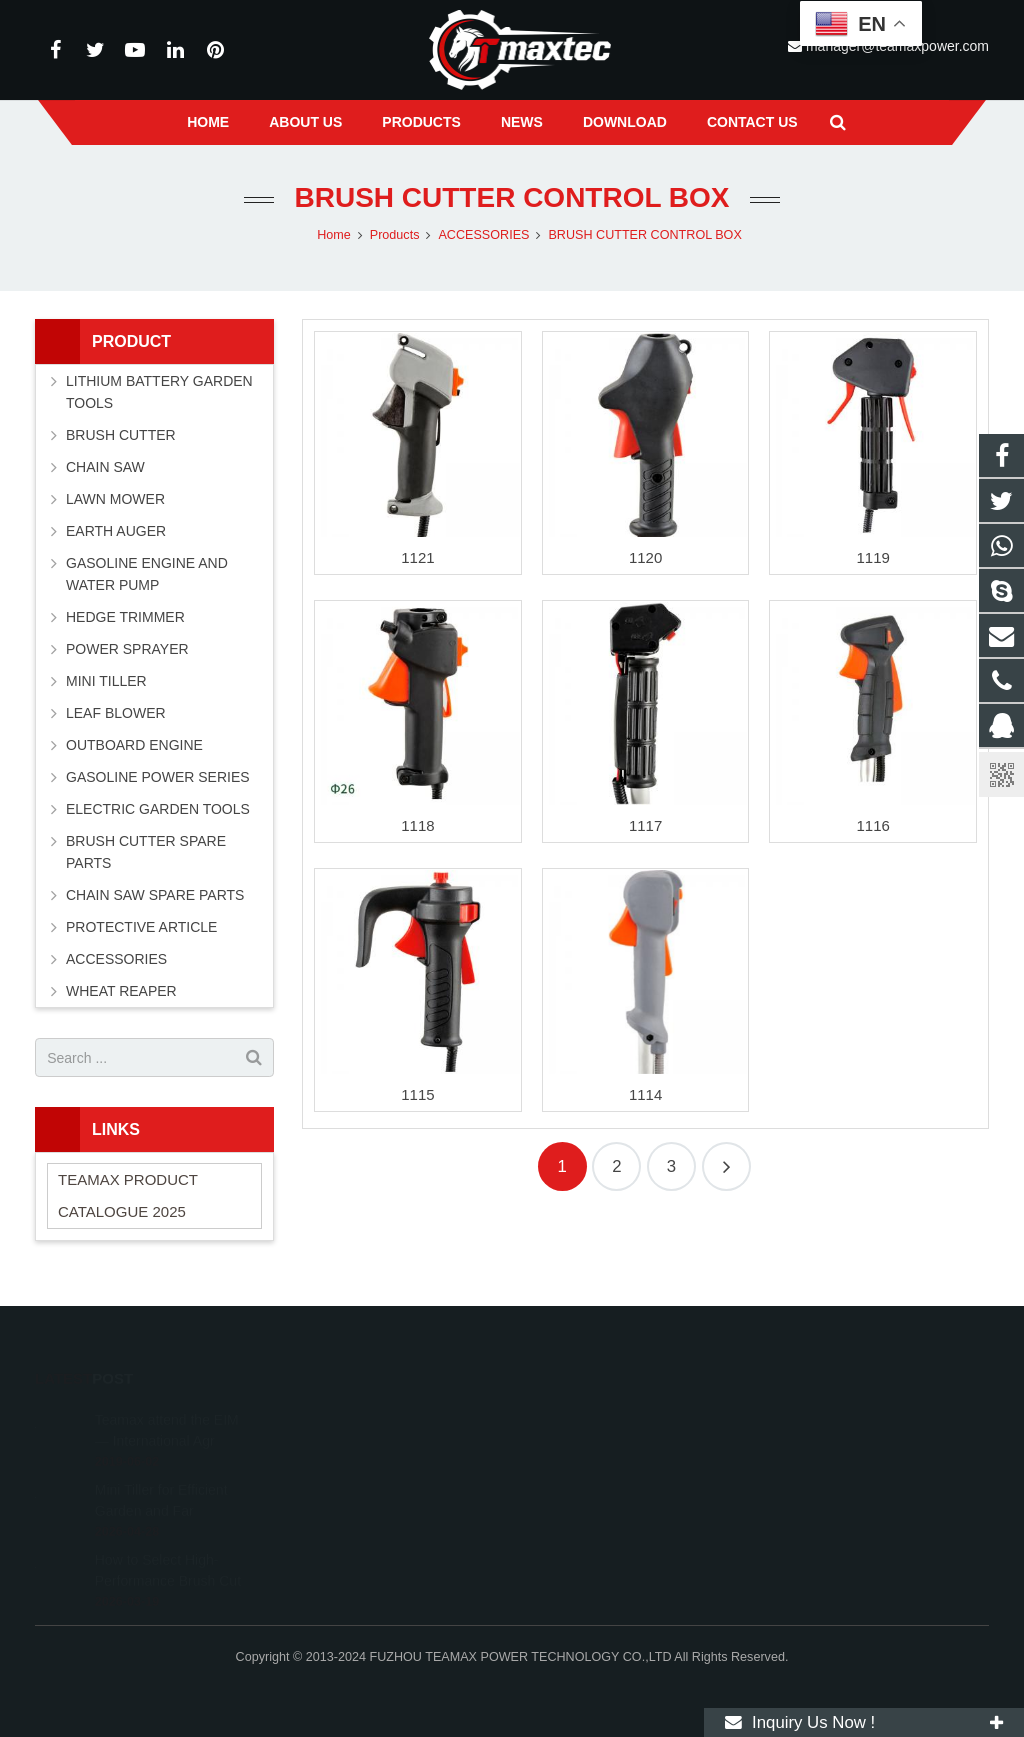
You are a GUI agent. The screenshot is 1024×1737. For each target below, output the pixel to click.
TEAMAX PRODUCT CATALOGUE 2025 (128, 1195)
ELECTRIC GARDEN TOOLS (158, 809)
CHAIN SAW (105, 467)
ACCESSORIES (116, 959)
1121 (417, 557)
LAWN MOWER (115, 499)
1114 (645, 1094)
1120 (645, 557)
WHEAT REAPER (121, 991)
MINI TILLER (106, 681)
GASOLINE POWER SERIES (158, 777)
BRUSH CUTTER (121, 435)
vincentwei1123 (587, 1530)
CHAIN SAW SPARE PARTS (155, 895)
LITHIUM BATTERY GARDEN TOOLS (159, 392)
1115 (417, 1094)
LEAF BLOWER (116, 713)
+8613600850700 (593, 1443)
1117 (645, 825)
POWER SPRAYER (127, 649)
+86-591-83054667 (596, 1472)
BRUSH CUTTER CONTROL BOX (511, 197)
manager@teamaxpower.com (630, 1501)
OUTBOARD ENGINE (134, 745)
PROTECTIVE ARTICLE (141, 927)
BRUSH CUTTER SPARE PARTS (146, 852)
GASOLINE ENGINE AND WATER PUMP (147, 574)
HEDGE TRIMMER (125, 617)
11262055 (574, 1414)
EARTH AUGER (116, 531)
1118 (417, 825)
